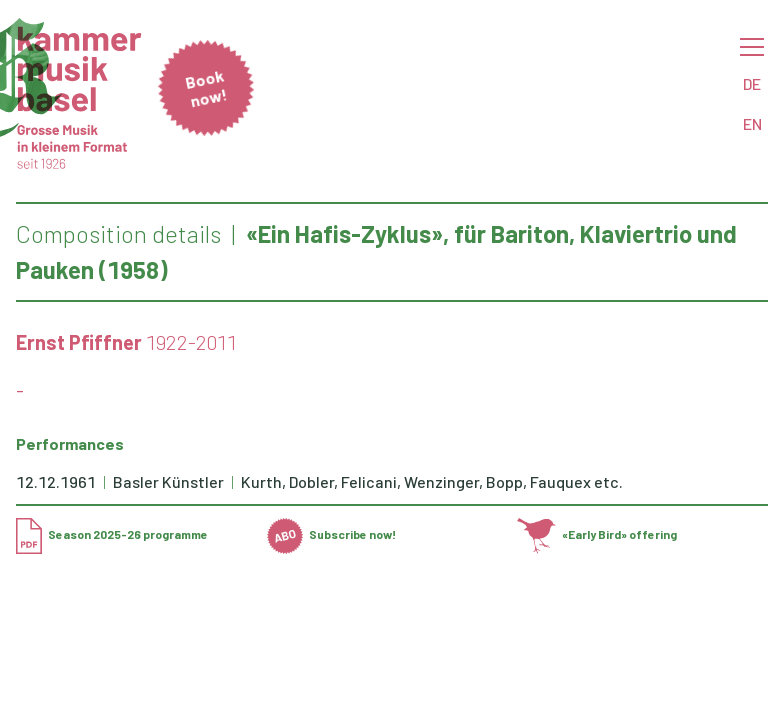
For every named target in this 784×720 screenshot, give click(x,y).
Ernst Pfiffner (79, 342)
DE (752, 83)
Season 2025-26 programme (112, 534)
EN (752, 123)
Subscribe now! (331, 534)
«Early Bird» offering (597, 534)
